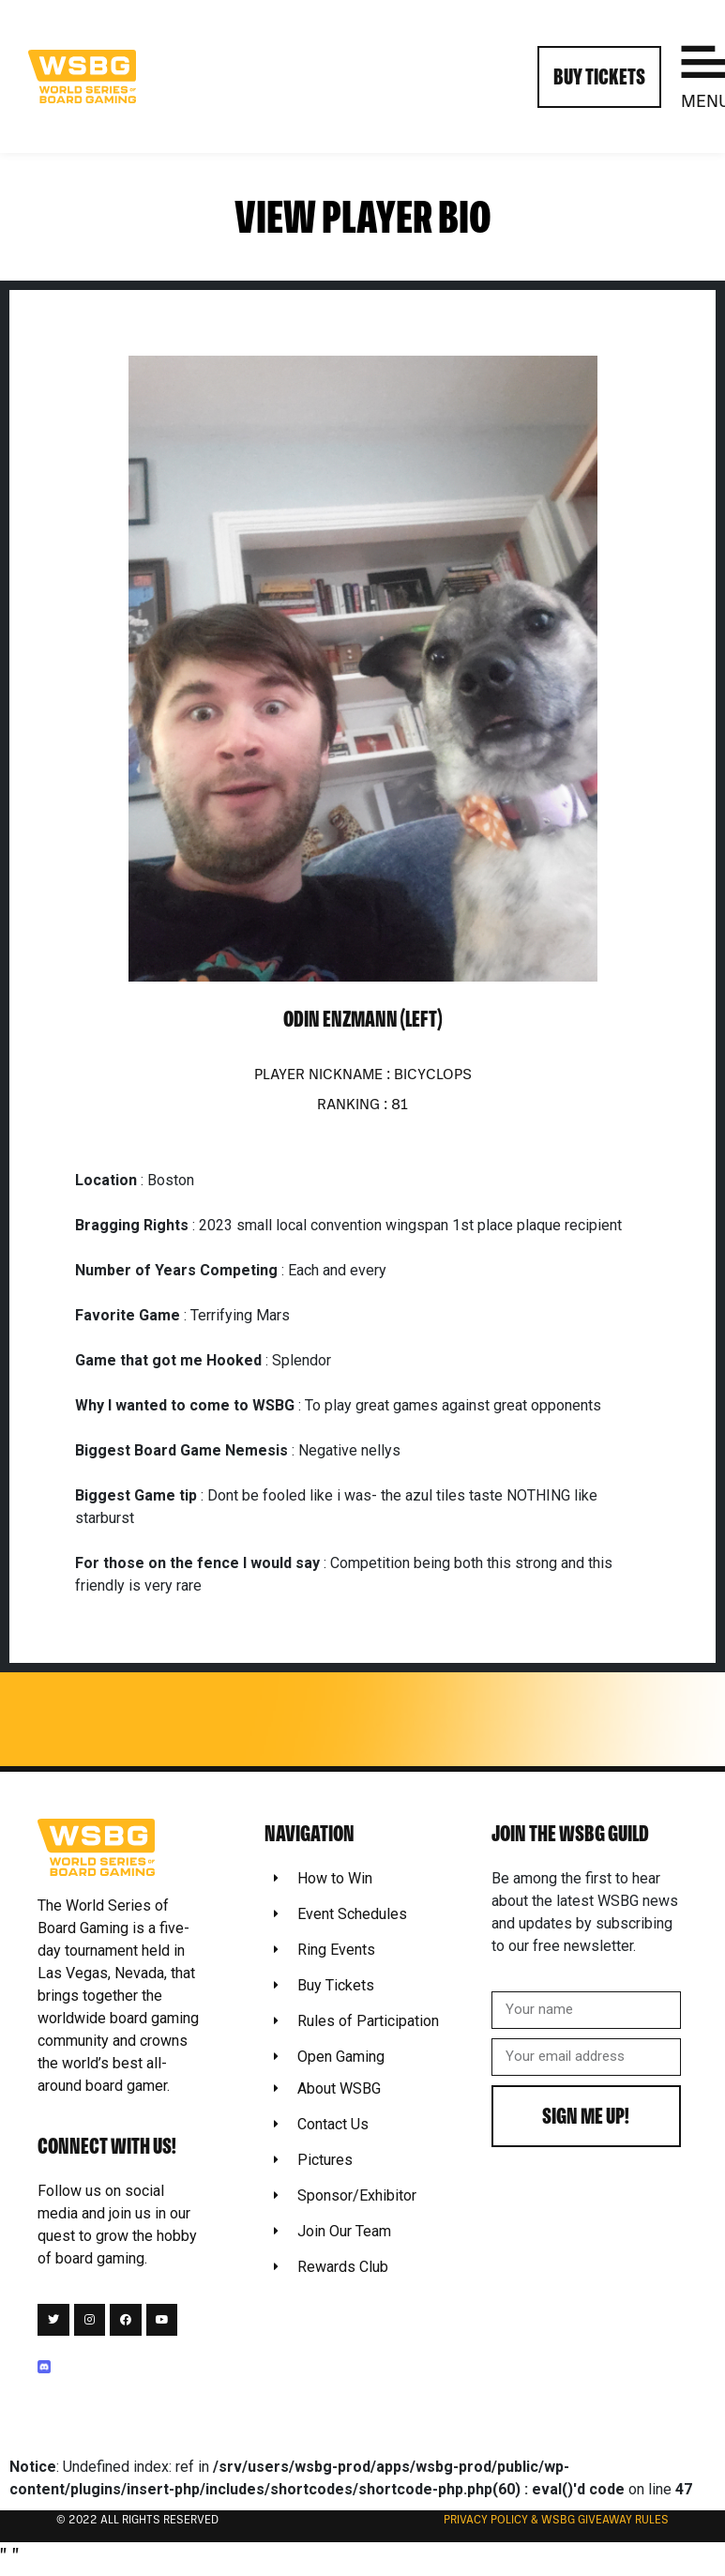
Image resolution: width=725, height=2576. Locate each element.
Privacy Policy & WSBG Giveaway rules (556, 2520)
